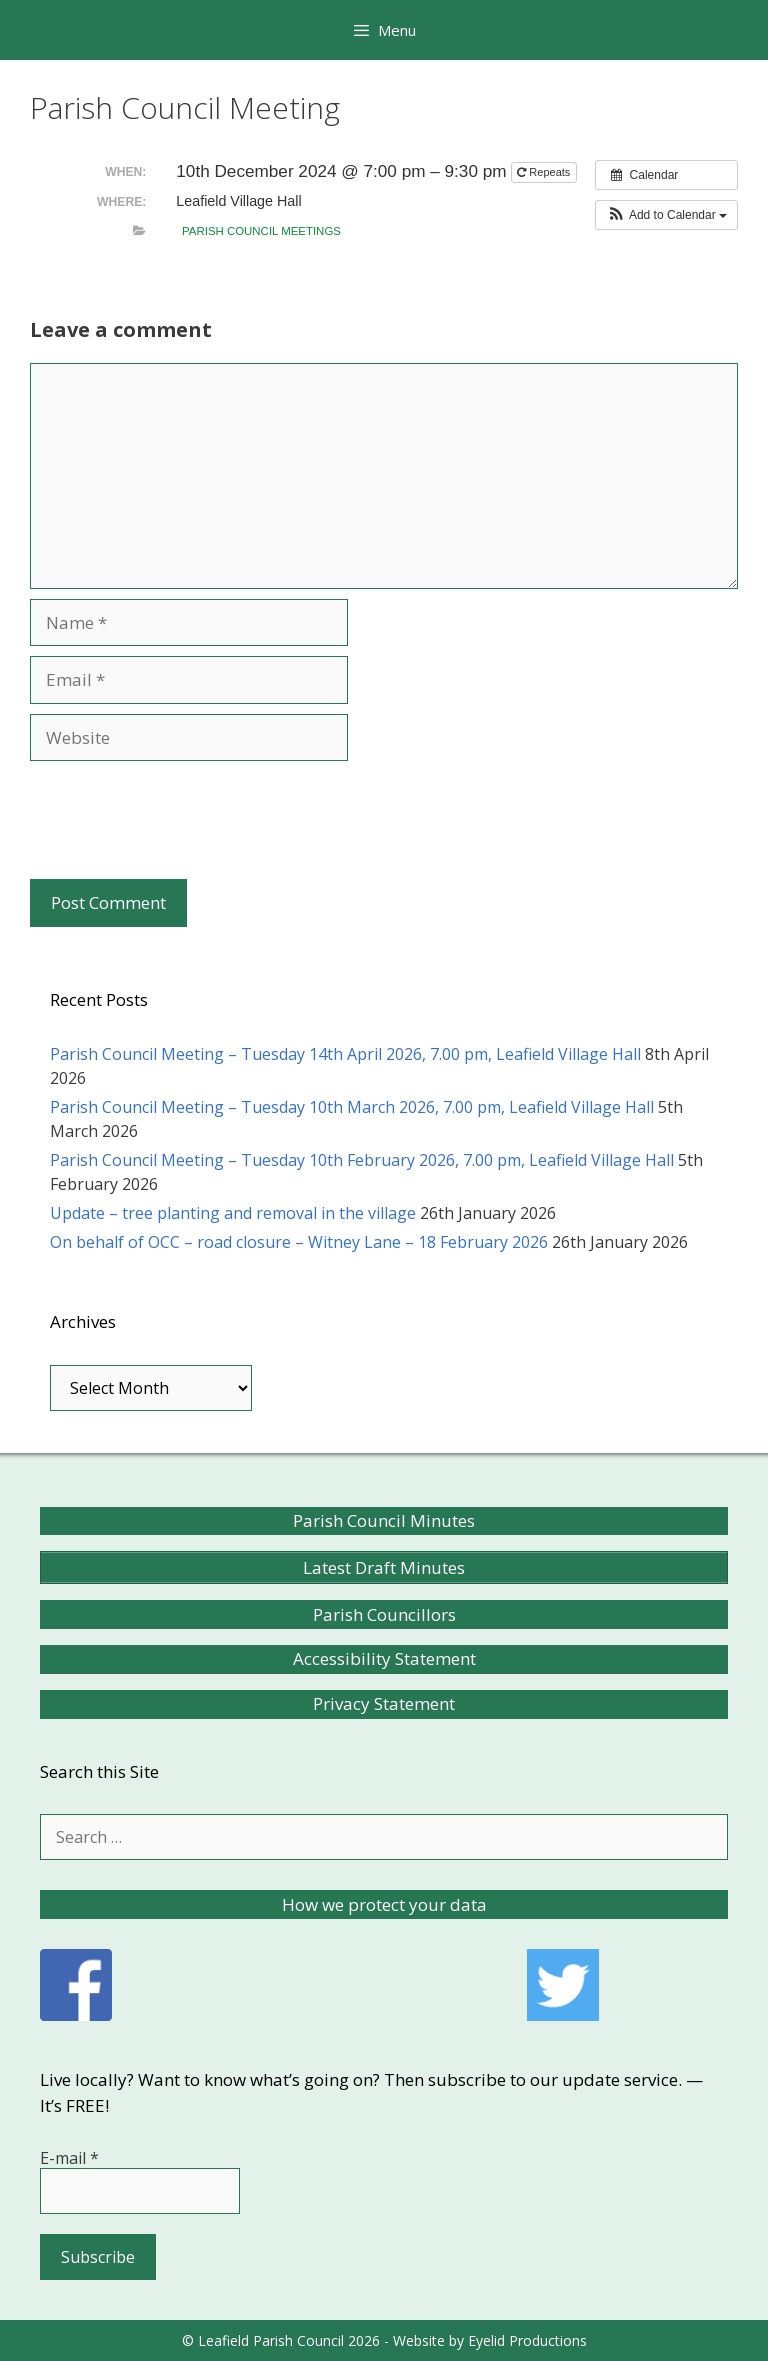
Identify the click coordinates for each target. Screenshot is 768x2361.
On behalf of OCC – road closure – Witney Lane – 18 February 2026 (299, 1242)
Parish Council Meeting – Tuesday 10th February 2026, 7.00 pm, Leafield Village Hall (362, 1160)
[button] (666, 215)
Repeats (545, 172)
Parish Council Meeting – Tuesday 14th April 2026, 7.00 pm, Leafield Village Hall (345, 1054)
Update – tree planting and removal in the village (233, 1213)
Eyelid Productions (527, 2340)
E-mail (69, 2158)
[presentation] (182, 820)
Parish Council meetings (261, 231)
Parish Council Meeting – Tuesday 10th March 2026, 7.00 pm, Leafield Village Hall (352, 1107)
